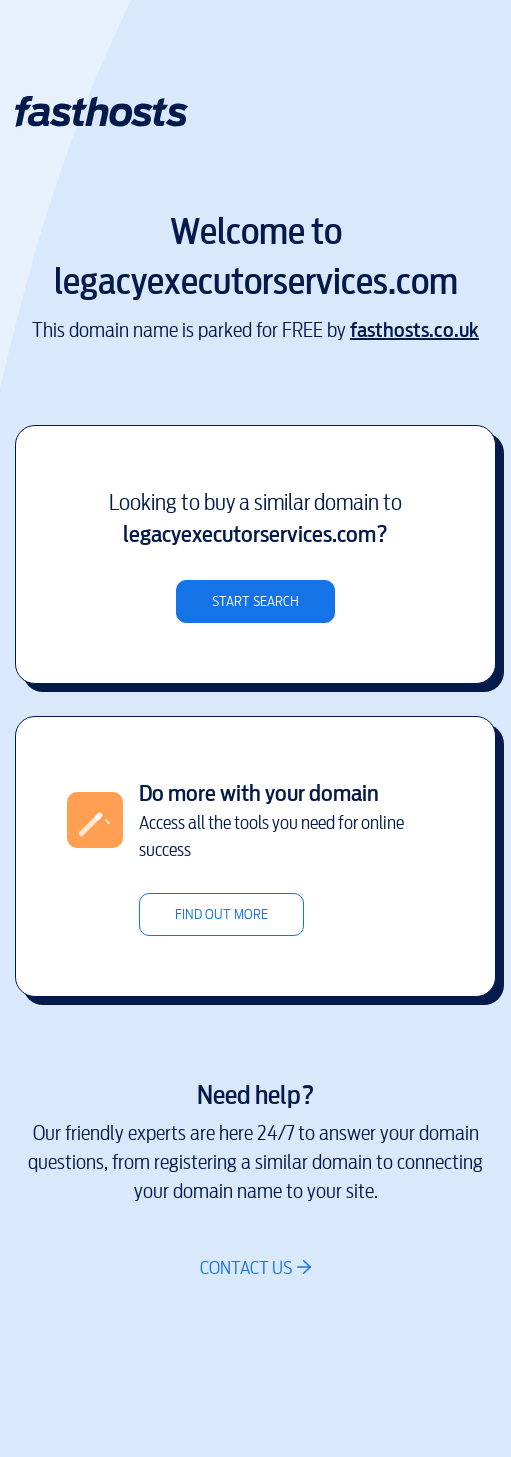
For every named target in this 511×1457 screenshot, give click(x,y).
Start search (255, 601)
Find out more (221, 914)
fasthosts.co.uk (414, 330)
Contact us (246, 1267)
